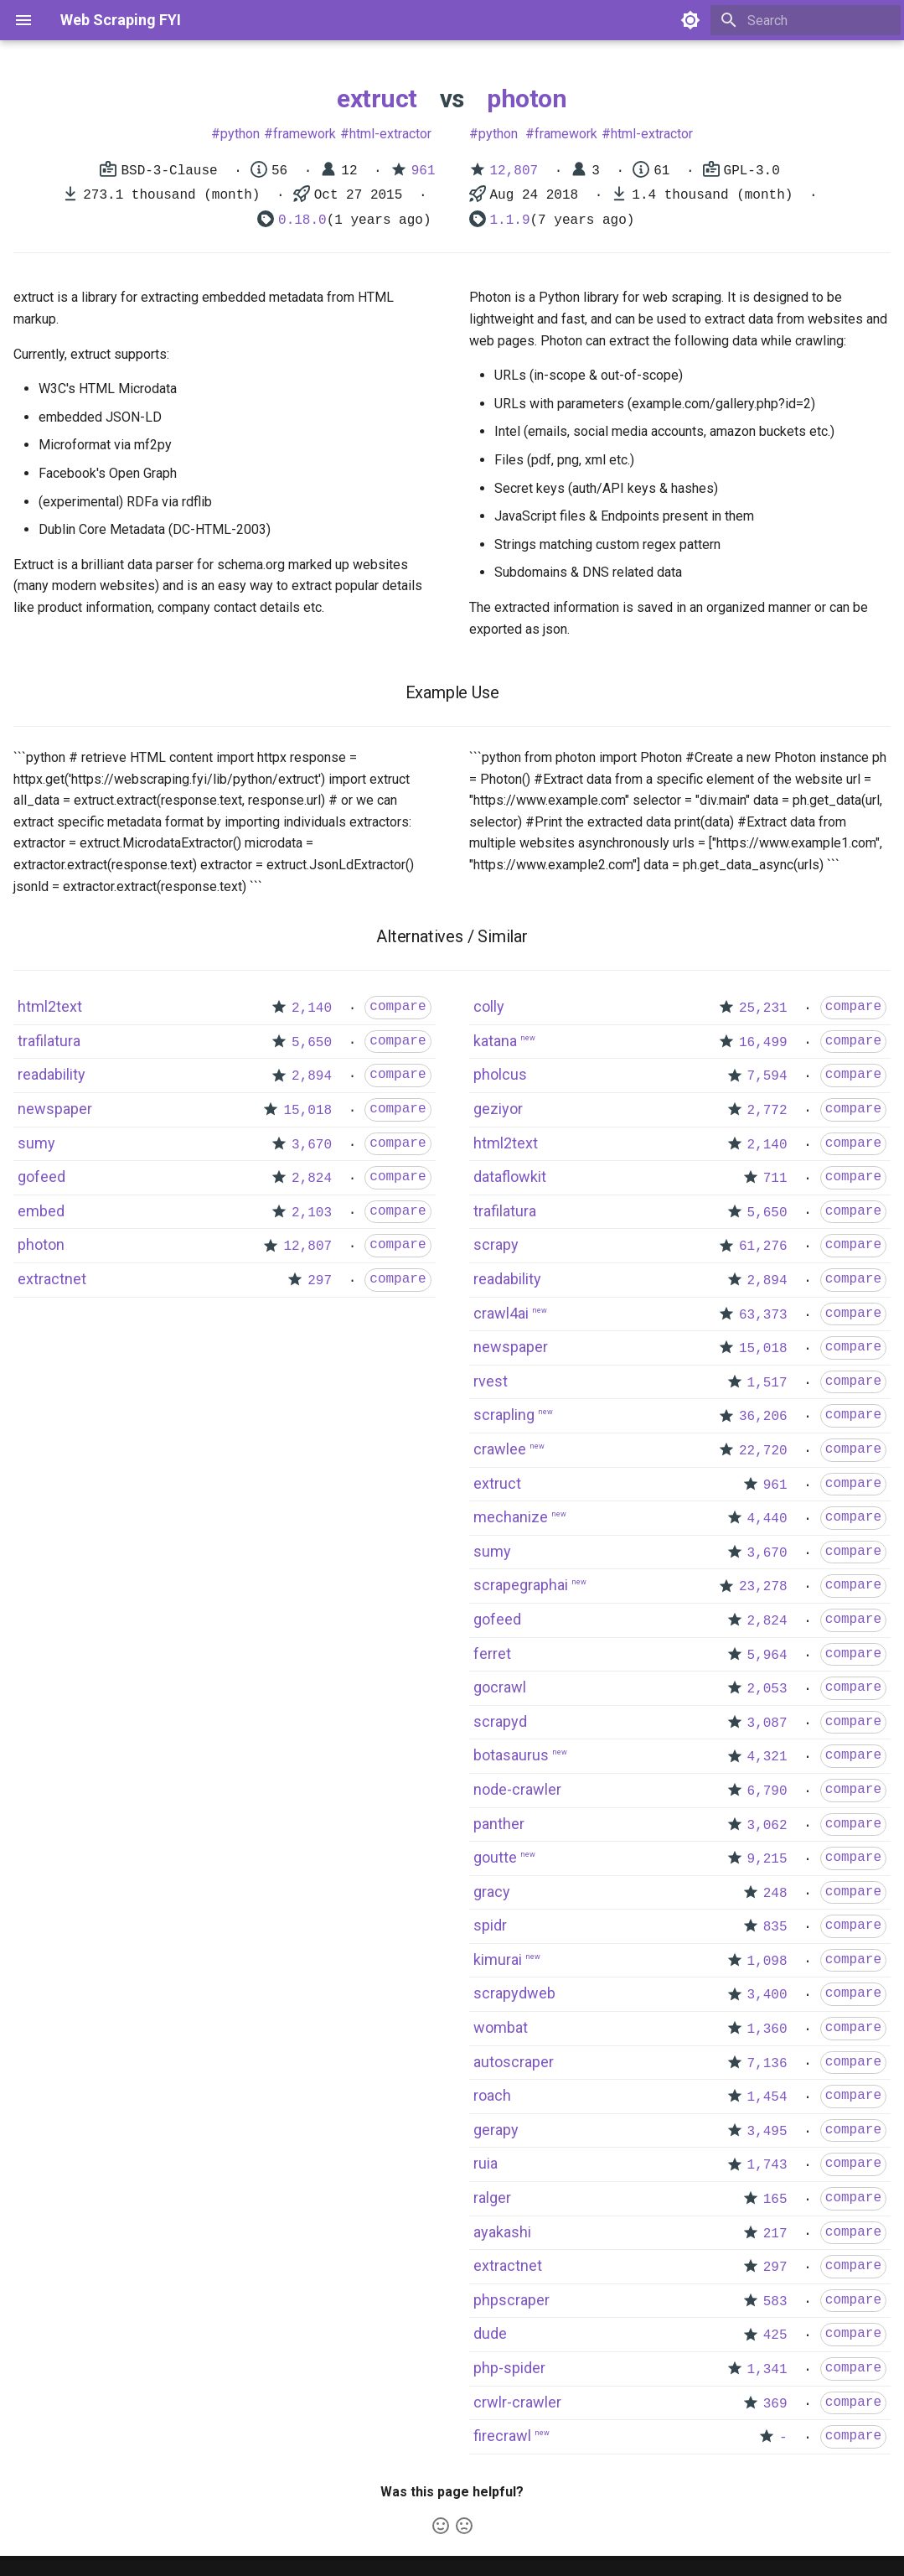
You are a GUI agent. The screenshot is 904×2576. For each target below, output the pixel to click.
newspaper (55, 1108)
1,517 (767, 1383)
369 (775, 2404)
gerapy (496, 2129)
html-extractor (390, 134)
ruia (485, 2163)
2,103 (312, 1213)
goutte (495, 1857)
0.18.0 (302, 220)
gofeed (41, 1176)
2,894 (312, 1076)
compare (397, 1007)
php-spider (509, 2367)
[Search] (803, 20)
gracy (491, 1891)
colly (488, 1006)
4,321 (767, 1757)
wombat (500, 2027)
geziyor (498, 1108)
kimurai (497, 1959)
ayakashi (502, 2232)
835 (775, 1927)
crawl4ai (501, 1313)
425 (775, 2335)
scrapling (504, 1414)
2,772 (767, 1110)
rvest (490, 1381)
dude (490, 2333)
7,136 (767, 2064)
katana (495, 1041)
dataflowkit (509, 1176)
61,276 (763, 1246)
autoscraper (513, 2062)
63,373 (763, 1315)
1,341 (767, 2370)
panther (498, 1823)
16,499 (763, 1043)
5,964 (767, 1655)
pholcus (500, 1074)
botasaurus (511, 1755)
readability (51, 1074)
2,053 (767, 1689)
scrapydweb (514, 1993)
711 (775, 1178)
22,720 (763, 1451)
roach (492, 2095)
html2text (50, 1006)
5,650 (312, 1043)
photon (526, 98)
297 (319, 1281)
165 (775, 2199)
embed (41, 1211)
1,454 (767, 2097)
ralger (492, 2197)
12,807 (514, 171)
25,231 (763, 1008)
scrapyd (500, 1721)
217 (775, 2234)
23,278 (763, 1587)
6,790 (767, 1791)
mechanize (510, 1517)
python (240, 134)
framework (304, 134)
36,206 (763, 1416)
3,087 (767, 1723)
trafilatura (49, 1041)
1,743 (767, 2165)
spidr (490, 1925)
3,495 (767, 2131)
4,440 (767, 1519)
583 (775, 2302)
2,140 (312, 1008)
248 (775, 1893)
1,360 (767, 2029)
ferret (492, 1653)
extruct (377, 98)
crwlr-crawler (517, 2402)
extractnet (52, 1279)
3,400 (767, 1995)
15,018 (307, 1110)
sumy (36, 1143)
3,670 (312, 1145)
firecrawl (502, 2435)
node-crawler (517, 1789)
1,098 (767, 1961)
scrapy (496, 1244)
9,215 (767, 1859)
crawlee (499, 1449)
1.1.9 (510, 220)
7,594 (767, 1076)
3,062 (767, 1826)
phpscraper (511, 2300)
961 (423, 171)
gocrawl (499, 1687)
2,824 (312, 1178)
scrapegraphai (520, 1585)
